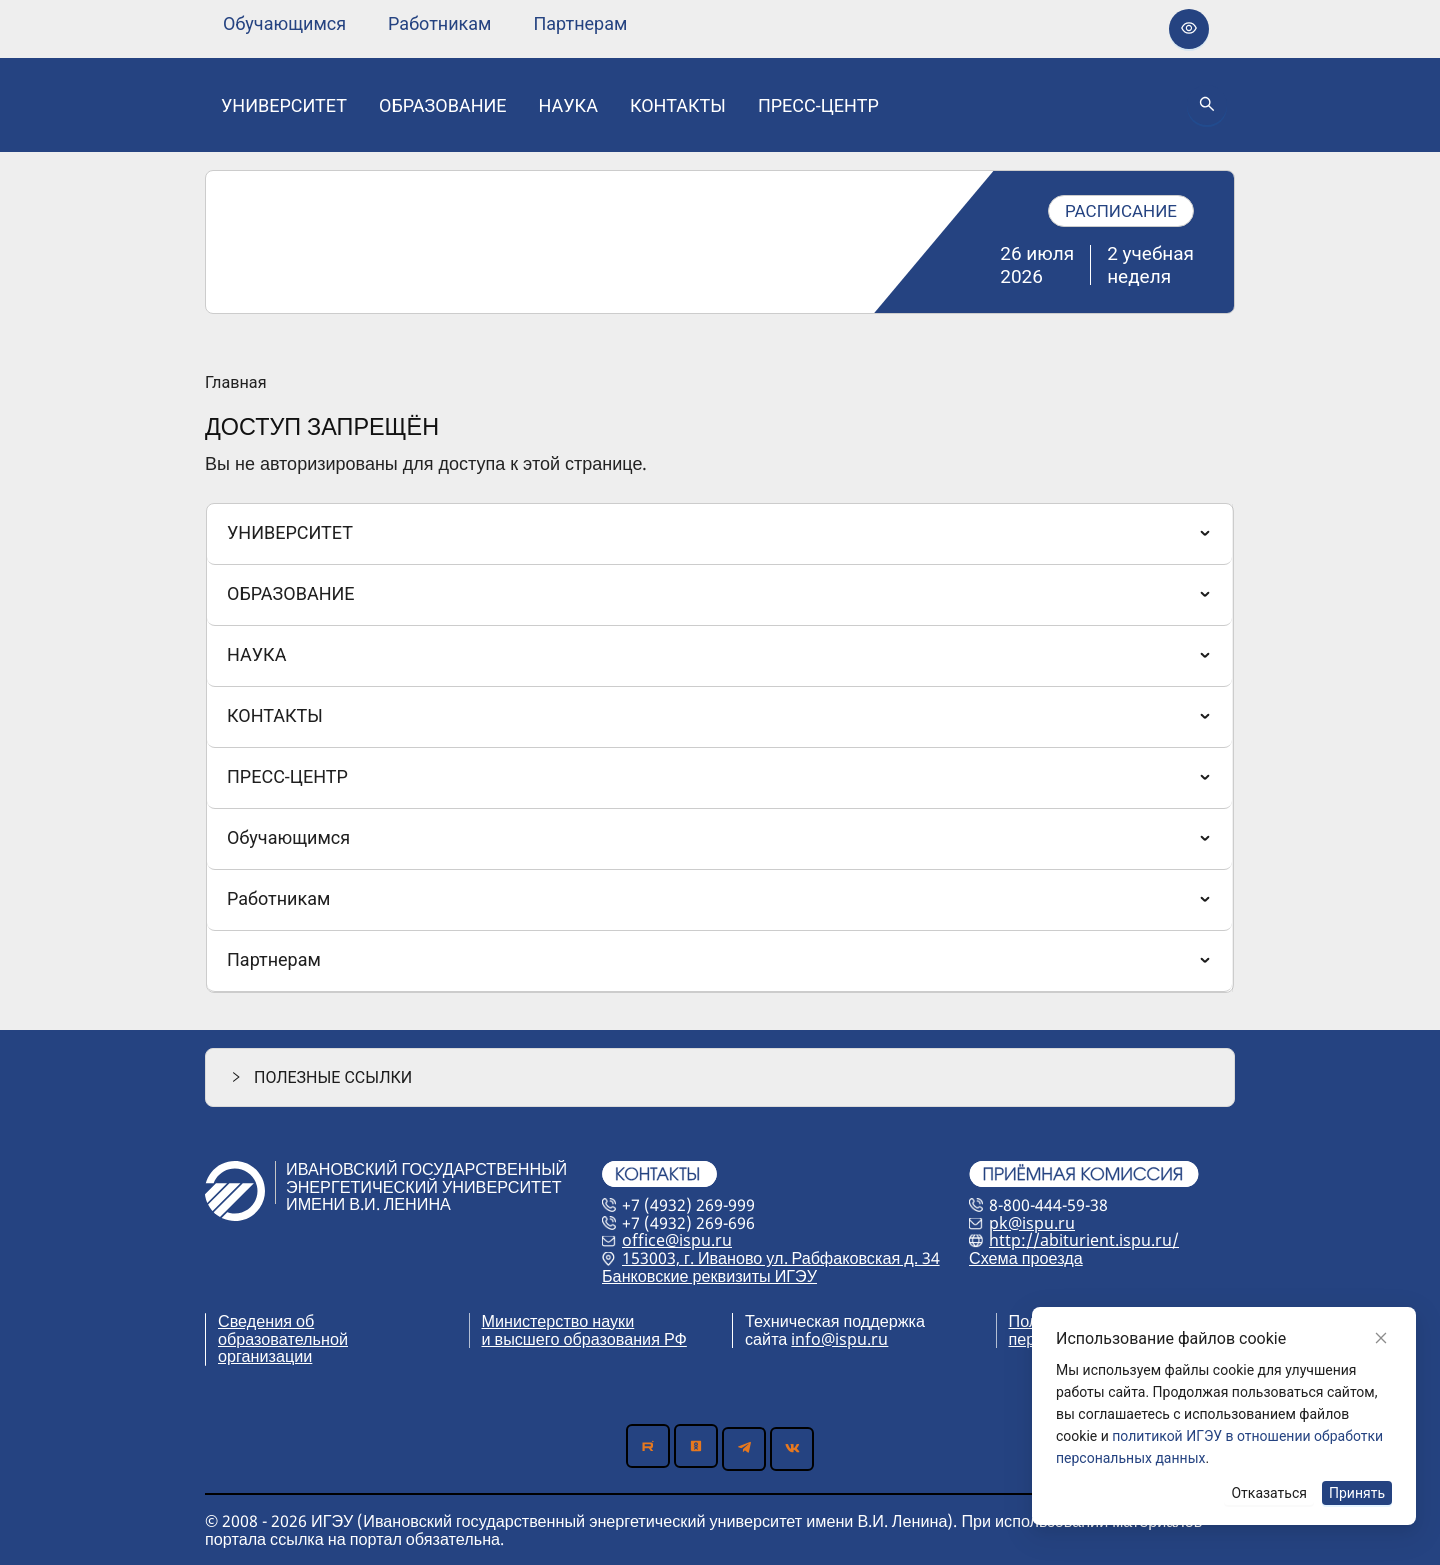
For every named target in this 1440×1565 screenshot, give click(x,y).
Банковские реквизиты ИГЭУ (709, 1276)
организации (265, 1356)
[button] (720, 1077)
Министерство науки (558, 1321)
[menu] (425, 23)
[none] (284, 24)
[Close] (1381, 1338)
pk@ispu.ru (1032, 1223)
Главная (236, 383)
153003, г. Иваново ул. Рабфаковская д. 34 (781, 1258)
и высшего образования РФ (584, 1339)
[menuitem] (284, 24)
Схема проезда (1026, 1258)
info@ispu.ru (839, 1339)
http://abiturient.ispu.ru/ (1084, 1240)
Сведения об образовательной (283, 1330)
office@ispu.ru (677, 1240)
